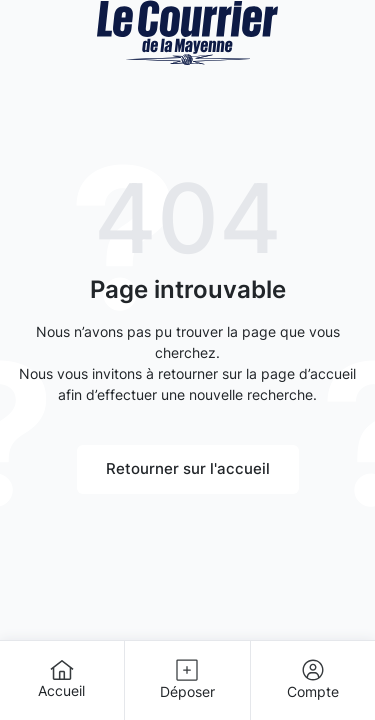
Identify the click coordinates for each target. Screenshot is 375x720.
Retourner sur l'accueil (188, 468)
